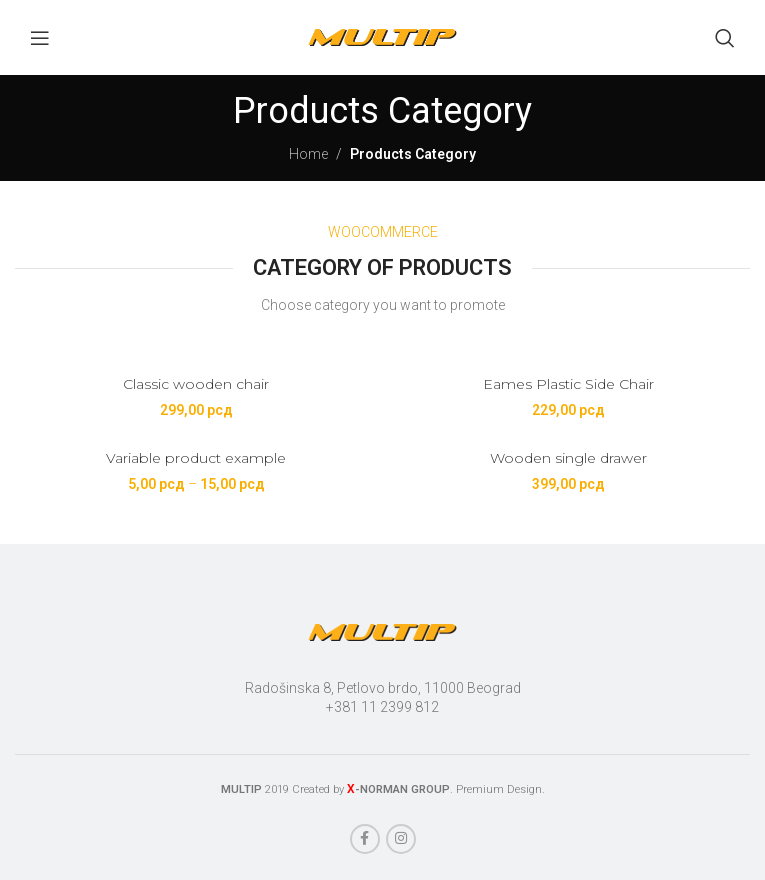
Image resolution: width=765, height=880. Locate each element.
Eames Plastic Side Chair (568, 384)
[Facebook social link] (365, 839)
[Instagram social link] (401, 839)
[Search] (725, 38)
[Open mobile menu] (40, 38)
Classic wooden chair (196, 384)
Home (308, 154)
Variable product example (196, 458)
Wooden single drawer (568, 458)
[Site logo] (383, 36)
